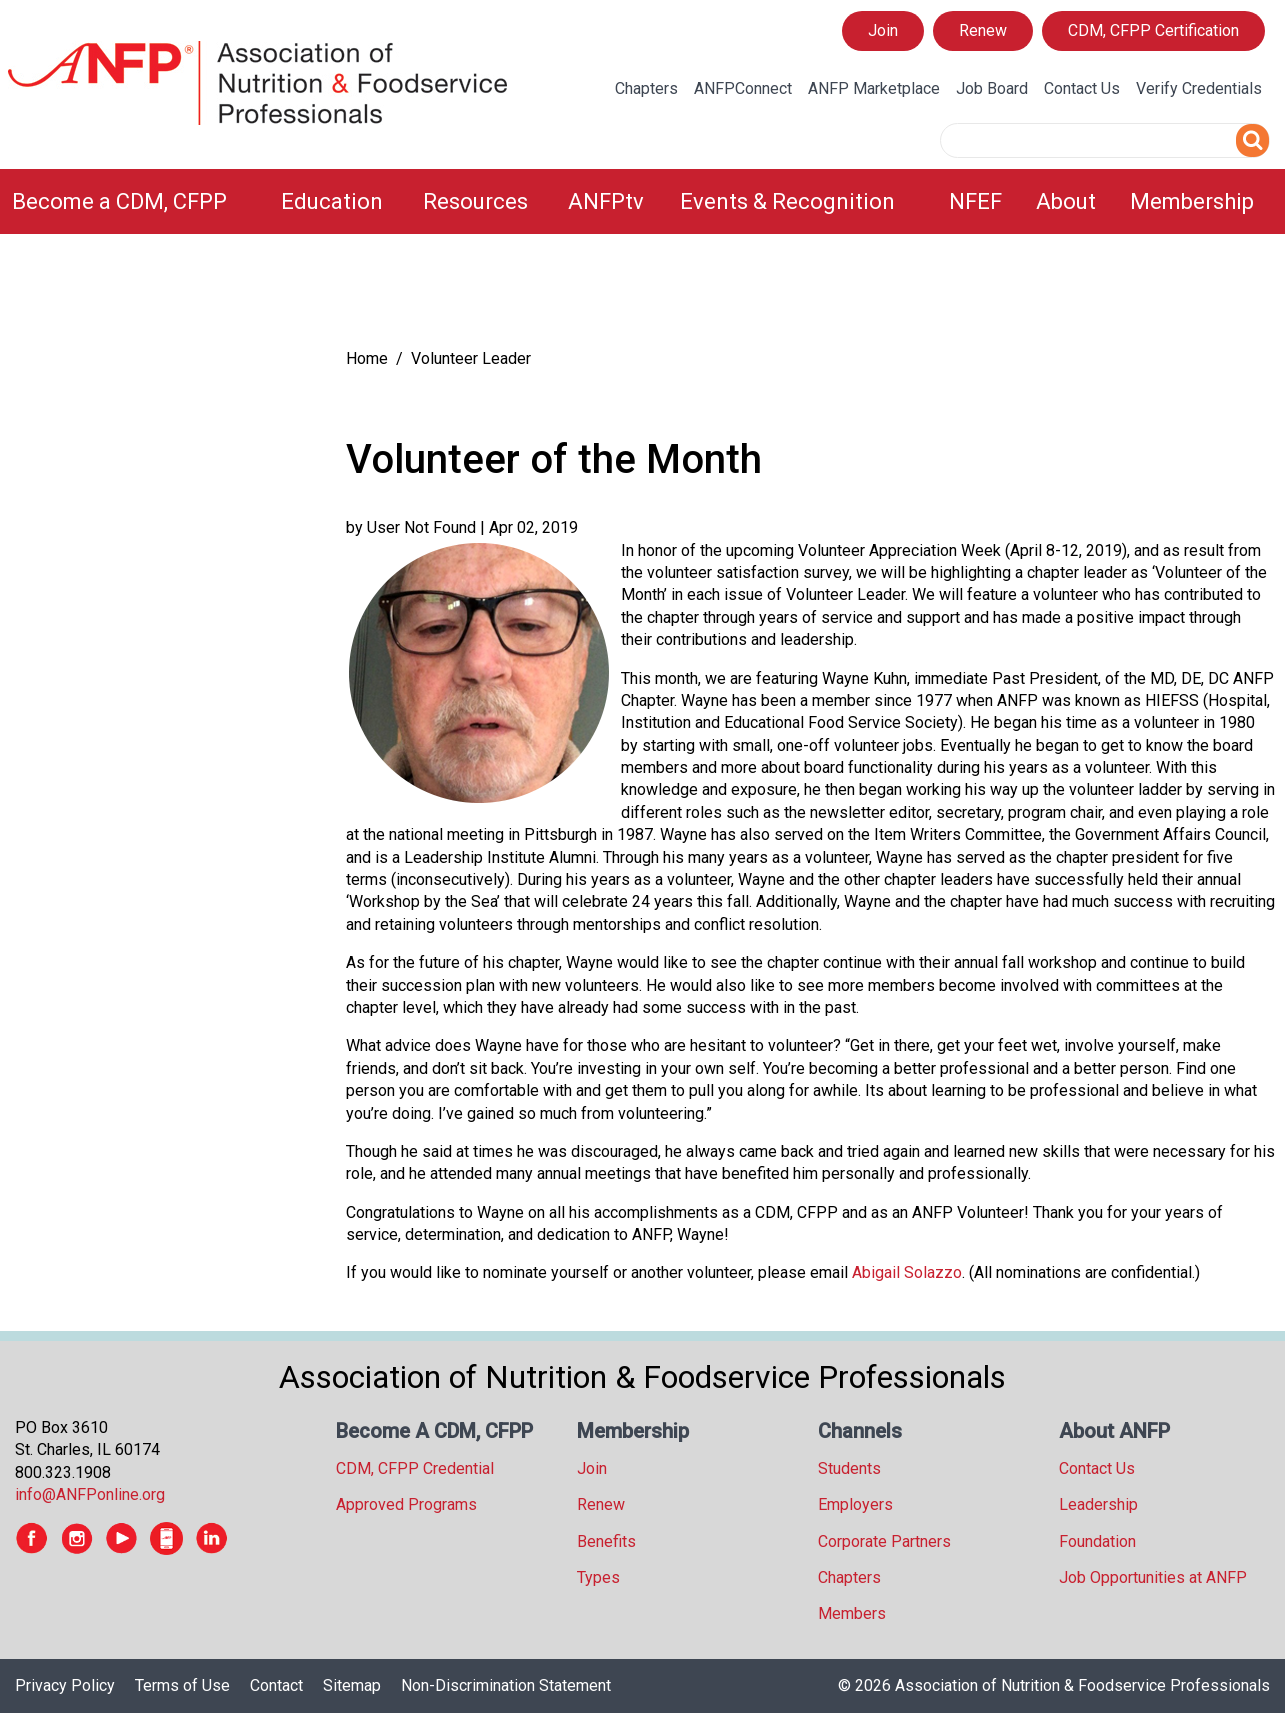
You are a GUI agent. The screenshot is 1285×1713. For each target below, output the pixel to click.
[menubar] (642, 201)
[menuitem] (134, 201)
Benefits (606, 1541)
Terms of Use (182, 1685)
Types (598, 1577)
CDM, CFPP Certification (1153, 30)
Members (852, 1613)
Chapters (646, 88)
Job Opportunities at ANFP (1153, 1577)
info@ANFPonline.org (90, 1494)
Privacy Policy (65, 1685)
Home (367, 358)
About (1066, 201)
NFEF (975, 201)
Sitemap (352, 1685)
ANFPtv (606, 201)
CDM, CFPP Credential (415, 1468)
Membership (1192, 201)
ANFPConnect (743, 88)
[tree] (160, 295)
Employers (855, 1504)
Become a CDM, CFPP (119, 201)
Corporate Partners (884, 1541)
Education (332, 201)
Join (883, 30)
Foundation (1097, 1541)
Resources (475, 201)
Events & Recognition (787, 201)
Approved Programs (406, 1504)
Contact (276, 1685)
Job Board (992, 88)
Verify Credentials (1199, 88)
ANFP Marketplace (874, 88)
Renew (983, 30)
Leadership (1098, 1504)
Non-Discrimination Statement (506, 1685)
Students (849, 1468)
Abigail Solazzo (907, 1272)
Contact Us (1082, 88)
